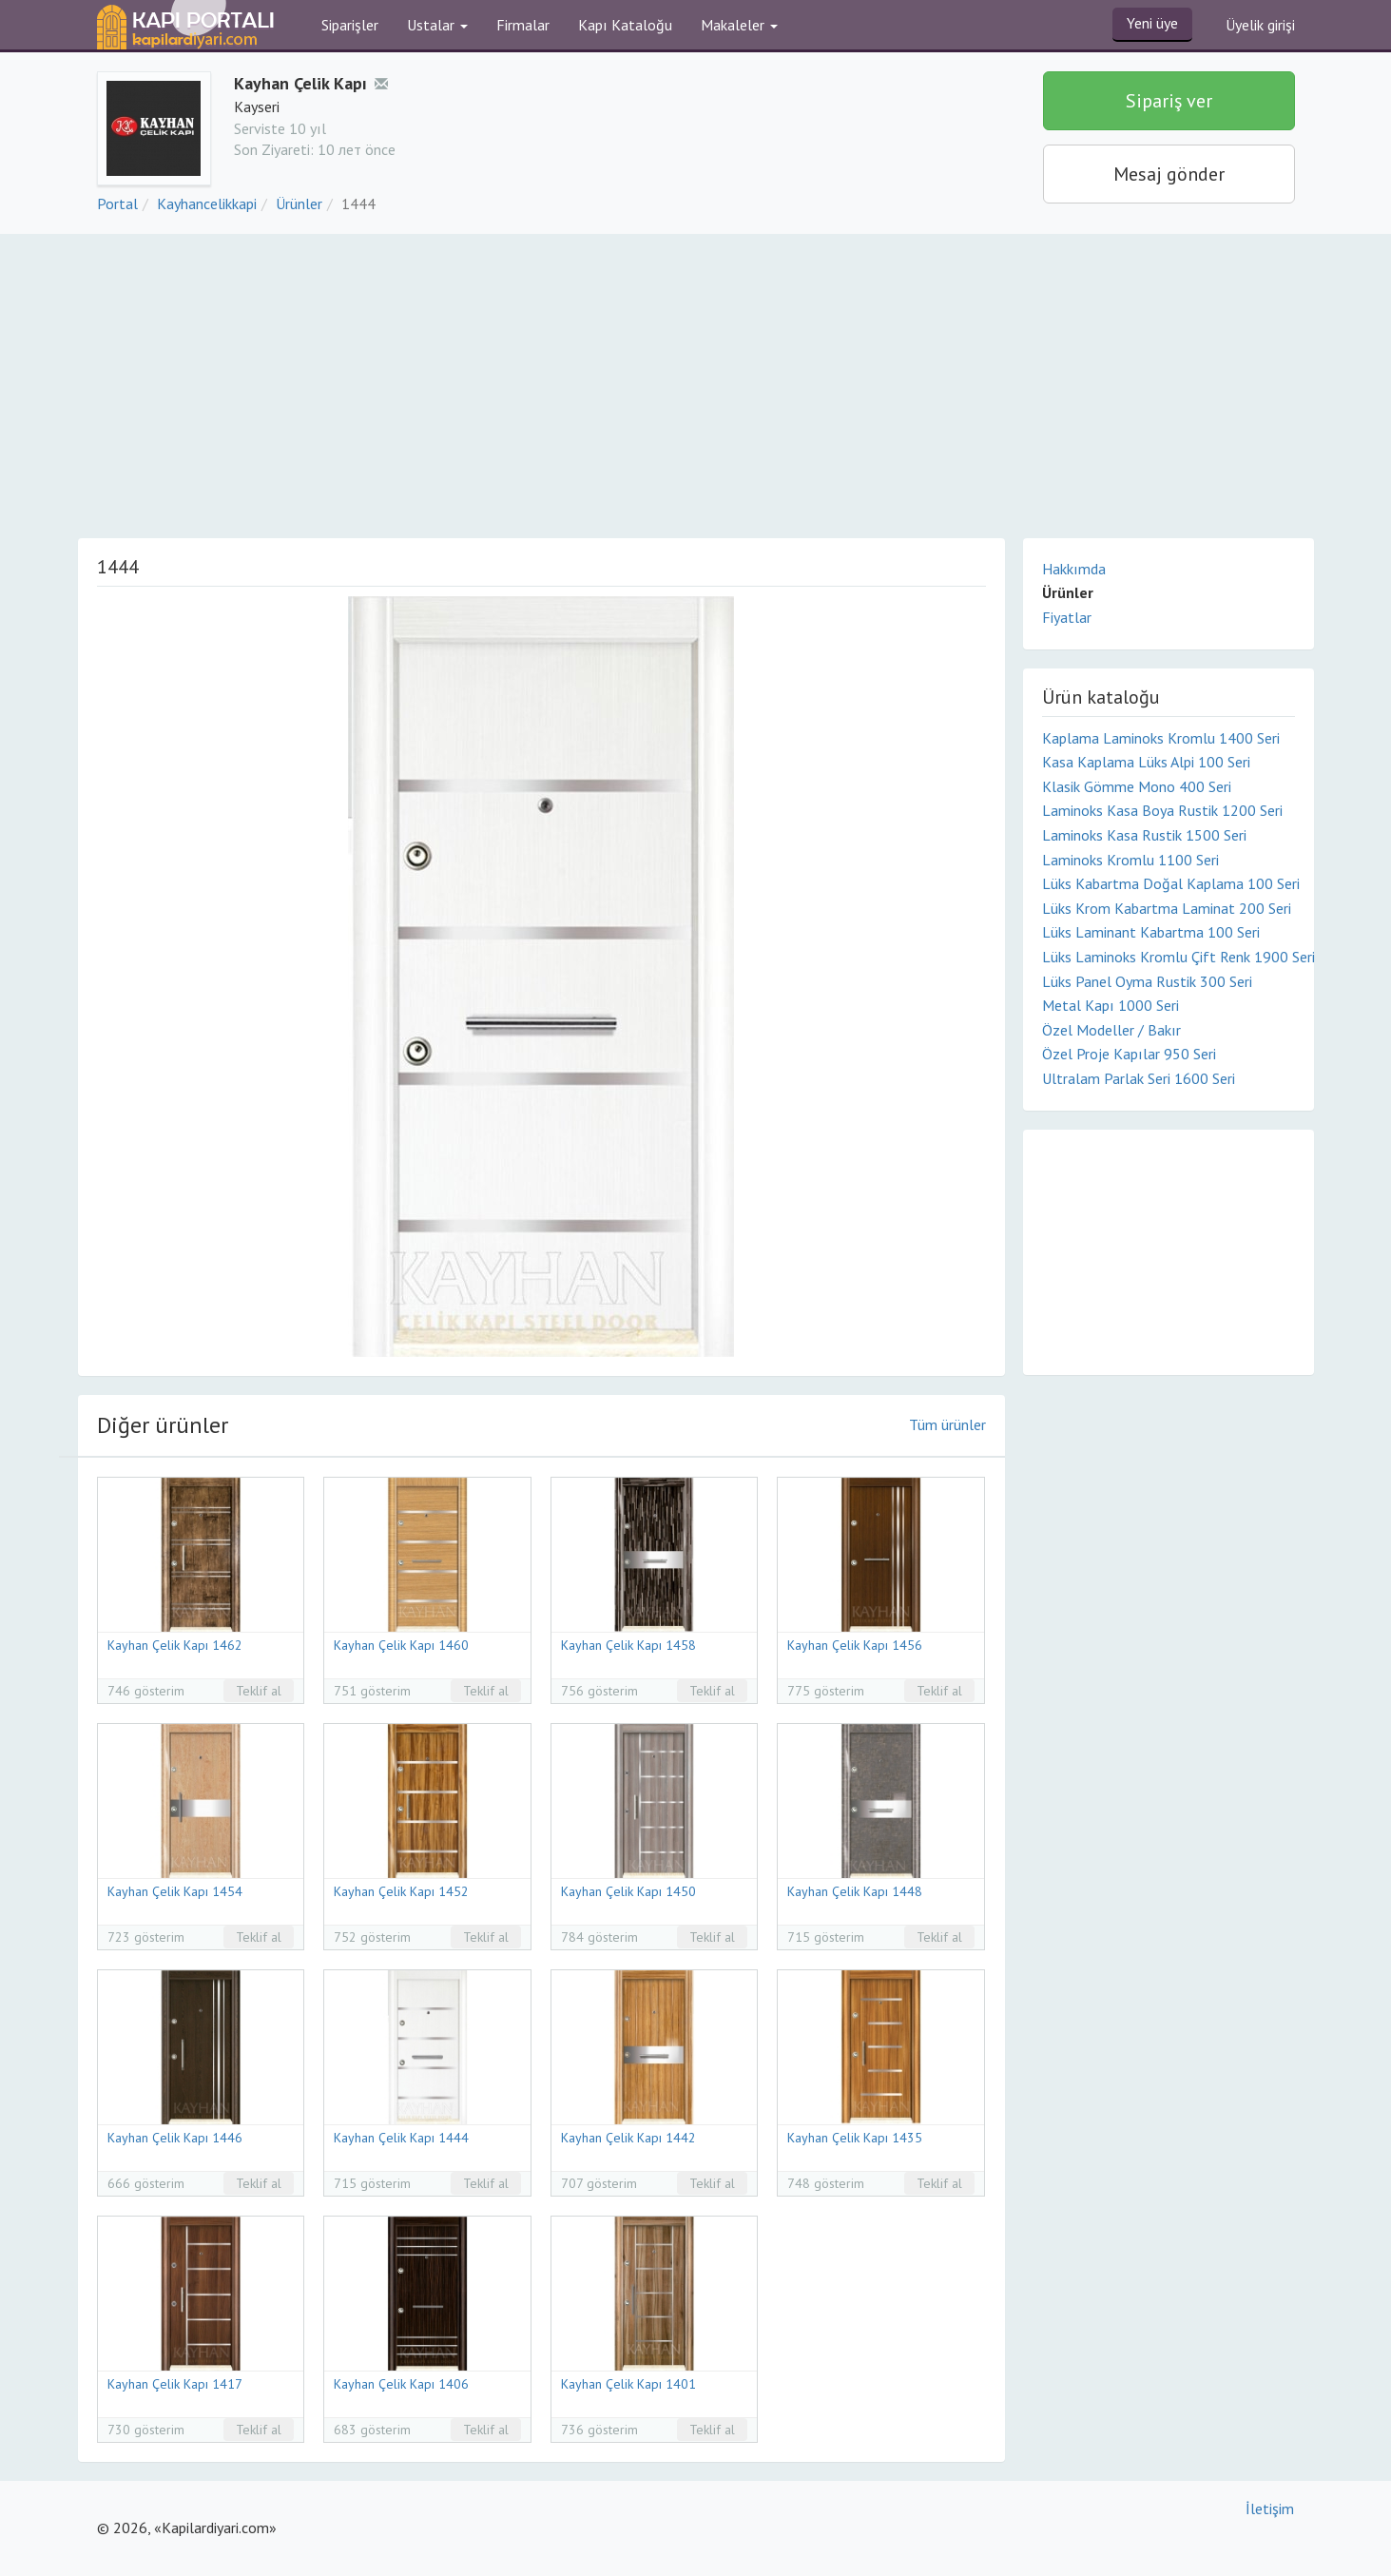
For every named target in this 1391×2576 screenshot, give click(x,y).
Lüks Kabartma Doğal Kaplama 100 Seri (1168, 883)
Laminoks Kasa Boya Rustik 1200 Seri (1162, 810)
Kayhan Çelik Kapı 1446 (174, 2137)
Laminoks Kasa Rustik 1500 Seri (1144, 834)
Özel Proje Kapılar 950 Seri (1129, 1053)
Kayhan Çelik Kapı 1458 (628, 1645)
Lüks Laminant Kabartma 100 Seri (1151, 931)
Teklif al (258, 1690)
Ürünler (299, 203)
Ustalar (437, 24)
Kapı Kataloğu (625, 24)
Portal (117, 203)
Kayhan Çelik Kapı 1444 (401, 2137)
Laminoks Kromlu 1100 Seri (1130, 859)
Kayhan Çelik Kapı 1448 (854, 1891)
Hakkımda (1074, 568)
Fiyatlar (1067, 617)
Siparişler (349, 24)
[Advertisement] (696, 376)
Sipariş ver (1169, 100)
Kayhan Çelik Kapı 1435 (854, 2137)
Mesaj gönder (1169, 174)
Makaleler (739, 24)
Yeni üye (1152, 22)
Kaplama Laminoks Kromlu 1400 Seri (1161, 737)
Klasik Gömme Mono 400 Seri (1136, 786)
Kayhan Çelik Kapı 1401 (628, 2383)
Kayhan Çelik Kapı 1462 (174, 1645)
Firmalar (523, 24)
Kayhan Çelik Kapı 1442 (628, 2137)
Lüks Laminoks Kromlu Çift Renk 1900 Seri (1168, 956)
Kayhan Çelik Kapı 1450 (628, 1891)
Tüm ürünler (947, 1424)
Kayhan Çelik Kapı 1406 (401, 2383)
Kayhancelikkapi (207, 203)
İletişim (1270, 2508)
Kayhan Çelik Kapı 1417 (174, 2383)
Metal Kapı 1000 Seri (1110, 1005)
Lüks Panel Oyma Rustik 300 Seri (1147, 981)
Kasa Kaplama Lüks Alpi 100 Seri (1146, 761)
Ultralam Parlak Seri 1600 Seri (1138, 1078)
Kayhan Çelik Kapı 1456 (854, 1645)
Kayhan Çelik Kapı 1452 (401, 1891)
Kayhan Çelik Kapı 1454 (174, 1891)
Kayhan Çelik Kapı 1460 (401, 1645)
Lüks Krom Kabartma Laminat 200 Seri (1166, 908)
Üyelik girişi (1260, 24)
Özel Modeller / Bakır (1111, 1029)
